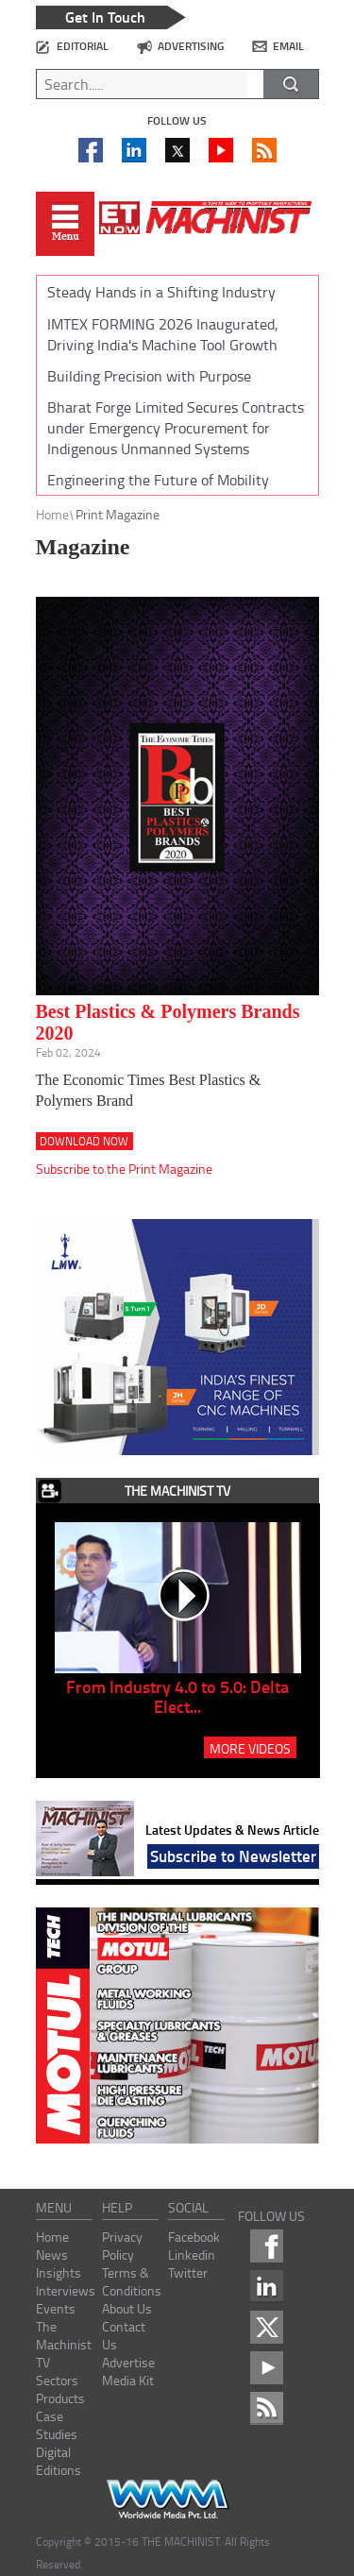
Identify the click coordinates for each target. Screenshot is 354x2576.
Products (60, 2398)
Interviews (65, 2290)
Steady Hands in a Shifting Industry (161, 291)
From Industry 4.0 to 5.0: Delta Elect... (177, 1696)
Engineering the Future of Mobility (158, 479)
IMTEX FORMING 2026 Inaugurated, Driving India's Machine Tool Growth (162, 334)
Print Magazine (118, 514)
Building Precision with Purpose (149, 375)
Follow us (177, 120)
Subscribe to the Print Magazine (124, 1169)
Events (56, 2308)
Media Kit (128, 2380)
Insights (58, 2272)
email (288, 46)
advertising (191, 46)
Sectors (57, 2380)
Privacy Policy (122, 2245)
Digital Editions (58, 2461)
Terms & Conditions (131, 2281)
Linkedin (191, 2254)
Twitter (188, 2272)
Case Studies (56, 2425)
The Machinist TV (64, 2344)
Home (52, 514)
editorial (83, 46)
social (188, 2207)
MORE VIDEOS (250, 1747)
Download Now (84, 1141)
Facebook (194, 2237)
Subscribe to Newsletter (233, 1855)
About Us (127, 2308)
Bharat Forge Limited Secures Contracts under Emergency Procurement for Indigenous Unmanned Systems (175, 428)
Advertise (128, 2362)
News (52, 2254)
